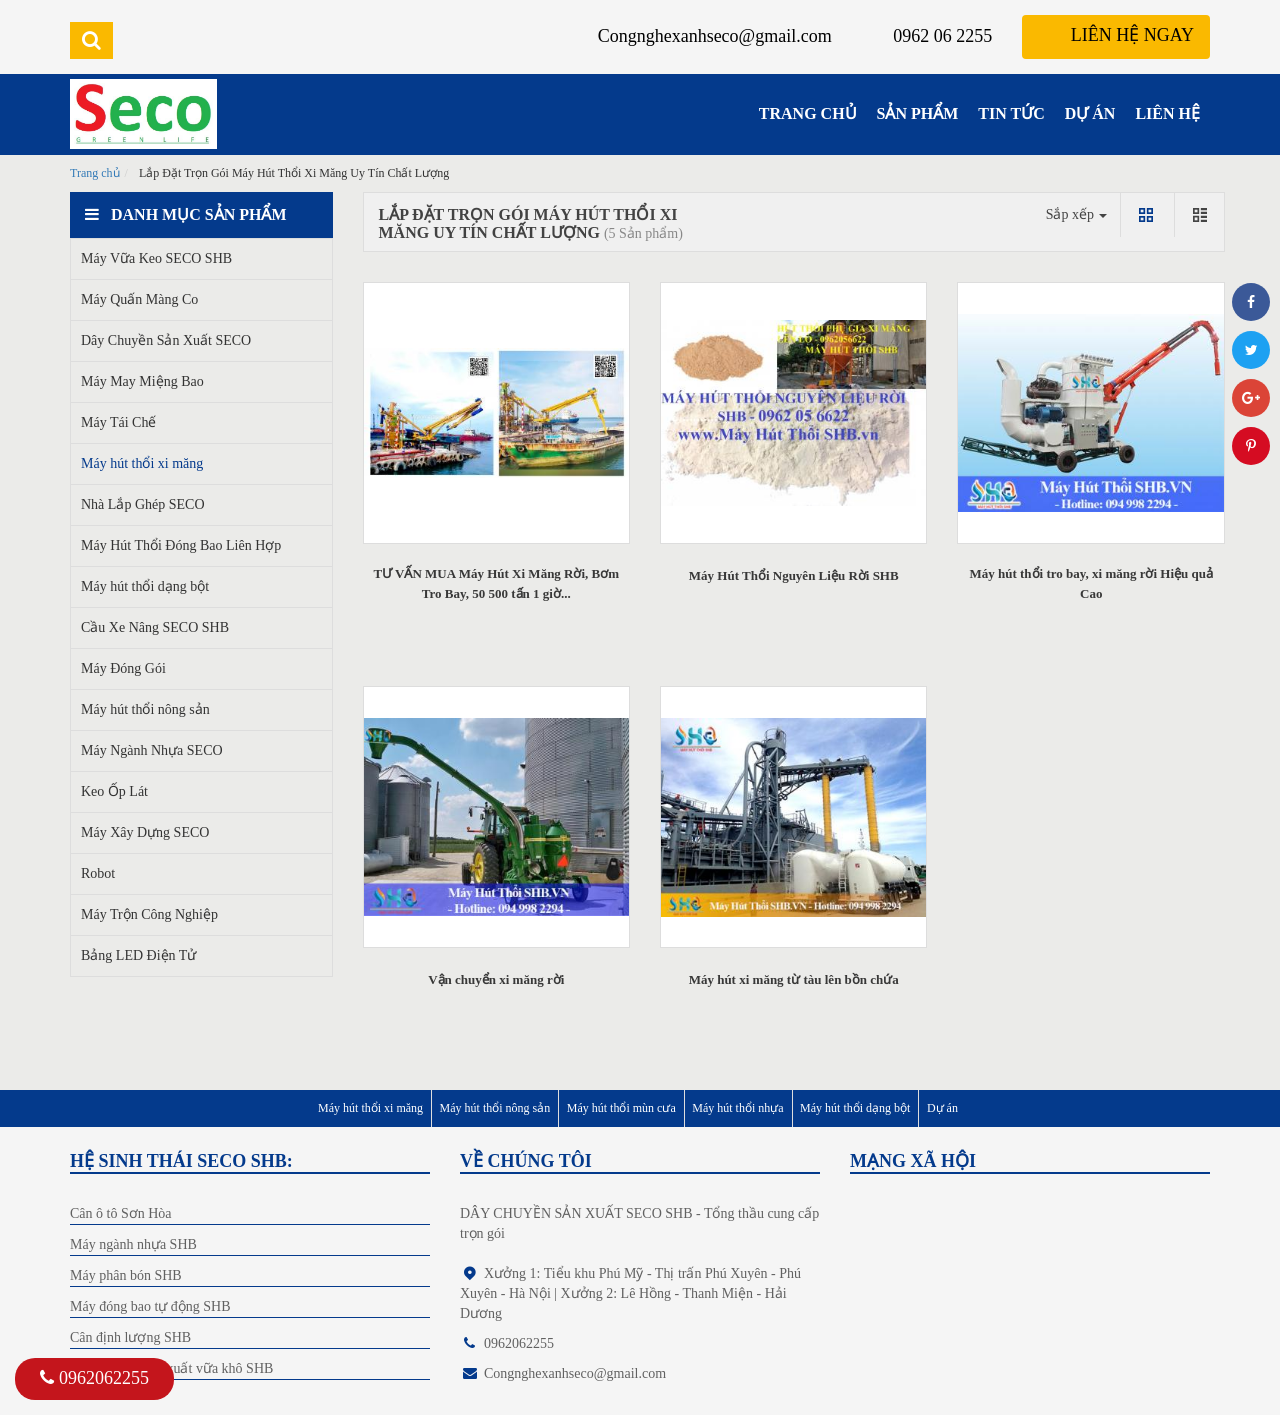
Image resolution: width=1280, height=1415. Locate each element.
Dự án (942, 1108)
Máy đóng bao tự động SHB (150, 1306)
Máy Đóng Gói (123, 668)
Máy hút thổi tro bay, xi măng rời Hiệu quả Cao (1091, 583)
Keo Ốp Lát (114, 791)
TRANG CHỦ (808, 113)
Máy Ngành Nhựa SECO (152, 750)
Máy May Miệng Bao (142, 381)
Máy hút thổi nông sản (145, 709)
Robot (98, 873)
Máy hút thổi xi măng (142, 463)
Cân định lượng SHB (130, 1337)
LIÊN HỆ (1167, 113)
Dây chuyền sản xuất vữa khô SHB (171, 1368)
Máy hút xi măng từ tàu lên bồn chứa (794, 979)
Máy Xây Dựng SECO (145, 832)
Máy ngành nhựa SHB (133, 1244)
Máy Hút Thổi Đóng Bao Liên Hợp (181, 545)
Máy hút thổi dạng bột (145, 586)
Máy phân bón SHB (126, 1275)
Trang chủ (95, 173)
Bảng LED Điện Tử (138, 955)
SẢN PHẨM (918, 113)
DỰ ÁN (1090, 113)
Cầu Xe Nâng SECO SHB (155, 627)
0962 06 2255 (942, 36)
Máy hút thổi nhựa (737, 1108)
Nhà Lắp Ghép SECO (143, 504)
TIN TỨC (1011, 113)
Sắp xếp (1077, 214)
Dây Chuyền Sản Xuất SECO (166, 340)
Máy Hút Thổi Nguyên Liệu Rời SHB (794, 575)
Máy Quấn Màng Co (139, 299)
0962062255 (94, 1378)
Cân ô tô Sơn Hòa (121, 1213)
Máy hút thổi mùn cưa (621, 1108)
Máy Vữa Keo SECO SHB (156, 258)
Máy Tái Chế (118, 422)
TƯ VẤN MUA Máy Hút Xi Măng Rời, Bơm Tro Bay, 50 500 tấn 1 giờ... (496, 583)
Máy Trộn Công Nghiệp (149, 914)
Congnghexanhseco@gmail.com (715, 36)
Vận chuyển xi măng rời (496, 979)
